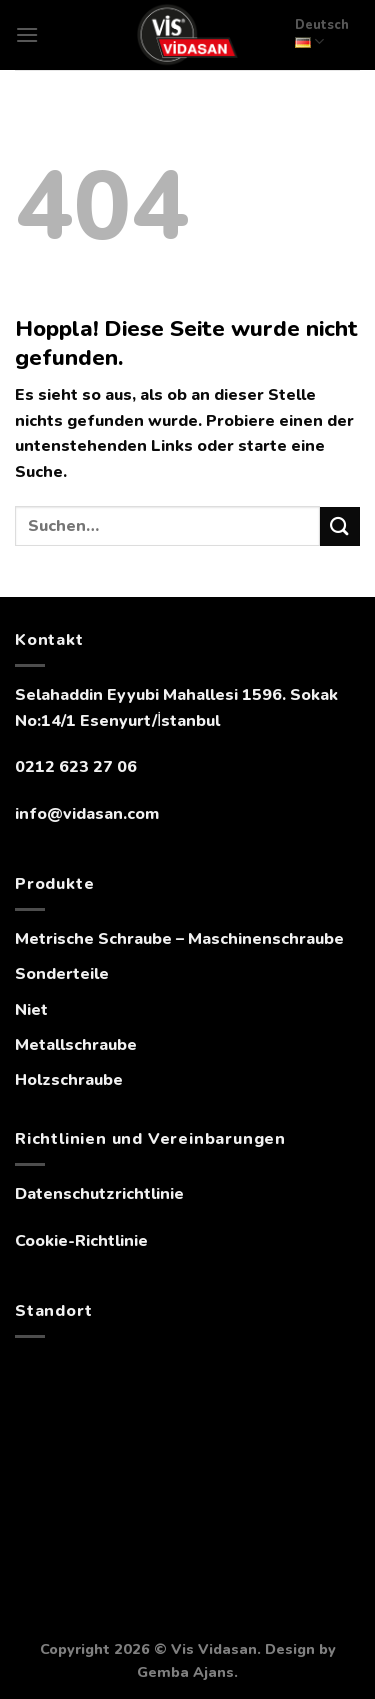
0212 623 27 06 (76, 767)
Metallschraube (76, 1045)
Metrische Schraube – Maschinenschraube (179, 939)
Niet (31, 1010)
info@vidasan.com (87, 814)
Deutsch (322, 33)
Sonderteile (62, 974)
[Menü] (27, 34)
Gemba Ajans (185, 1672)
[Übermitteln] (340, 526)
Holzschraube (69, 1080)
